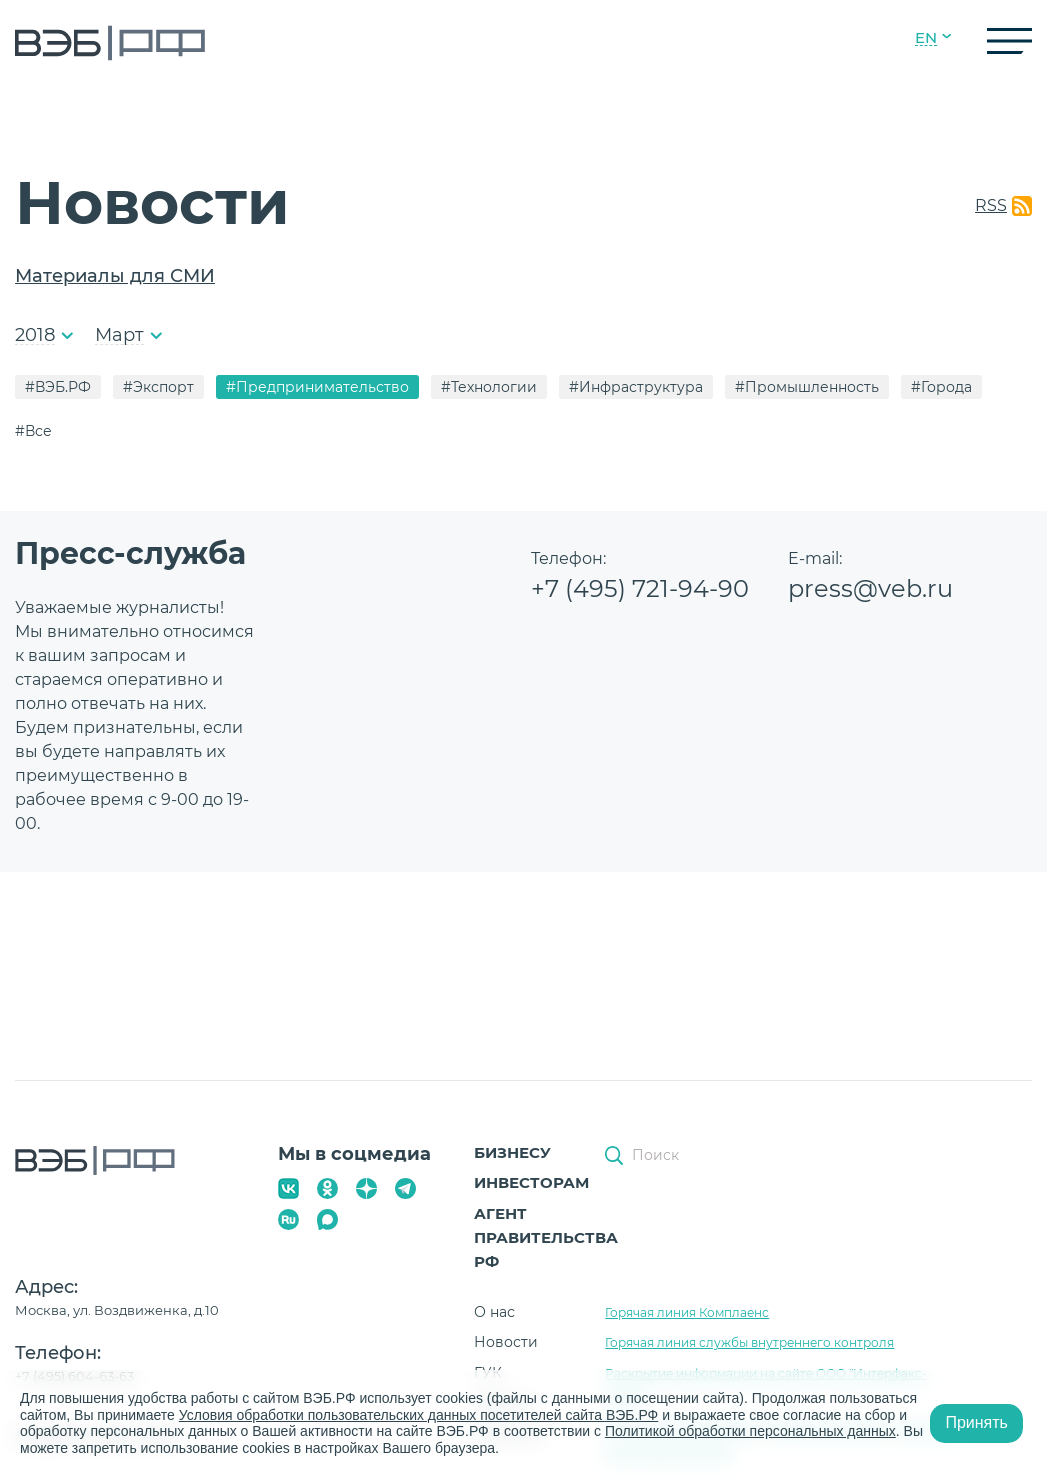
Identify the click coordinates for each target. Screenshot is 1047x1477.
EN (926, 38)
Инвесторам (531, 1182)
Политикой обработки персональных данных (750, 1431)
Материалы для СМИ (115, 276)
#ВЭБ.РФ (58, 387)
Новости (506, 1342)
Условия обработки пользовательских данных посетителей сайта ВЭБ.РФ (419, 1415)
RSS (991, 205)
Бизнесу (512, 1152)
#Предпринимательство (317, 387)
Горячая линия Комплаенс (687, 1312)
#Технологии (489, 387)
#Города (941, 387)
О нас (494, 1312)
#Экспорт (158, 387)
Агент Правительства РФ (546, 1237)
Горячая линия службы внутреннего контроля (749, 1342)
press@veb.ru (870, 588)
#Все (33, 431)
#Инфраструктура (636, 387)
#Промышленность (807, 387)
